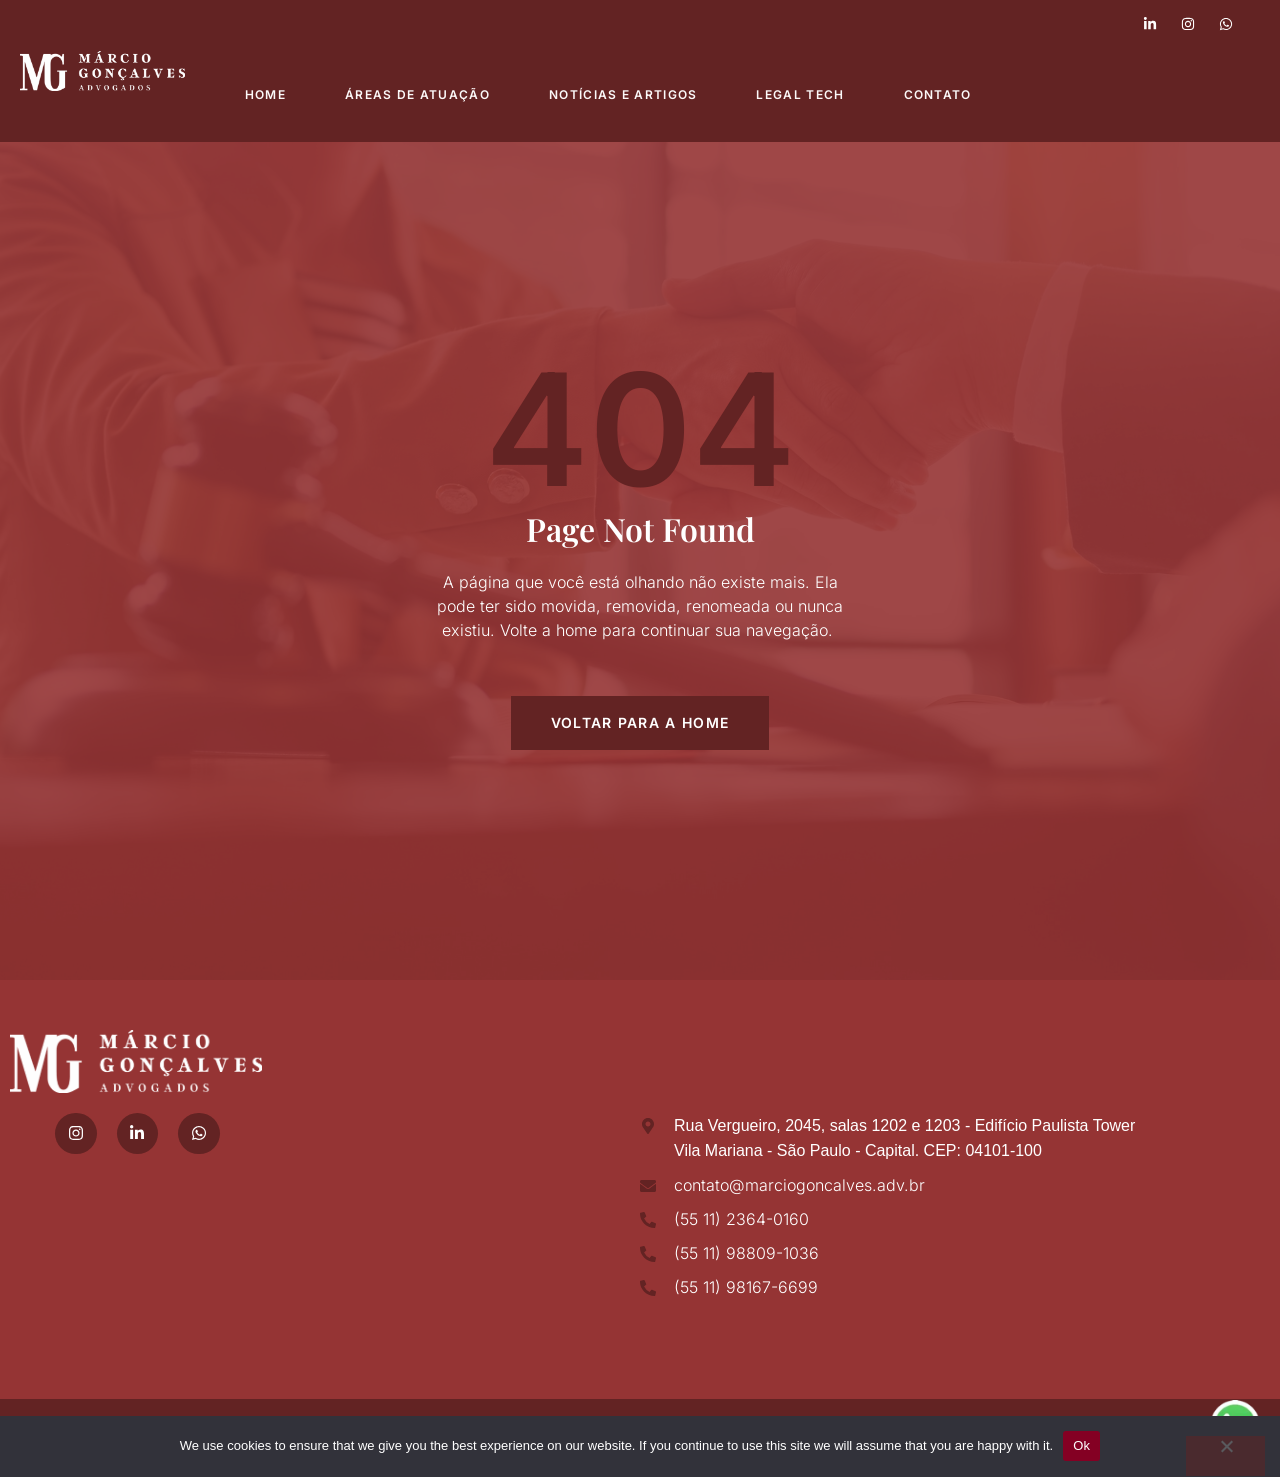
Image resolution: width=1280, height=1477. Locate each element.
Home (265, 94)
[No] (1225, 1456)
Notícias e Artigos (625, 94)
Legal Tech (803, 94)
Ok (1081, 1445)
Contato (941, 94)
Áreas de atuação (418, 94)
